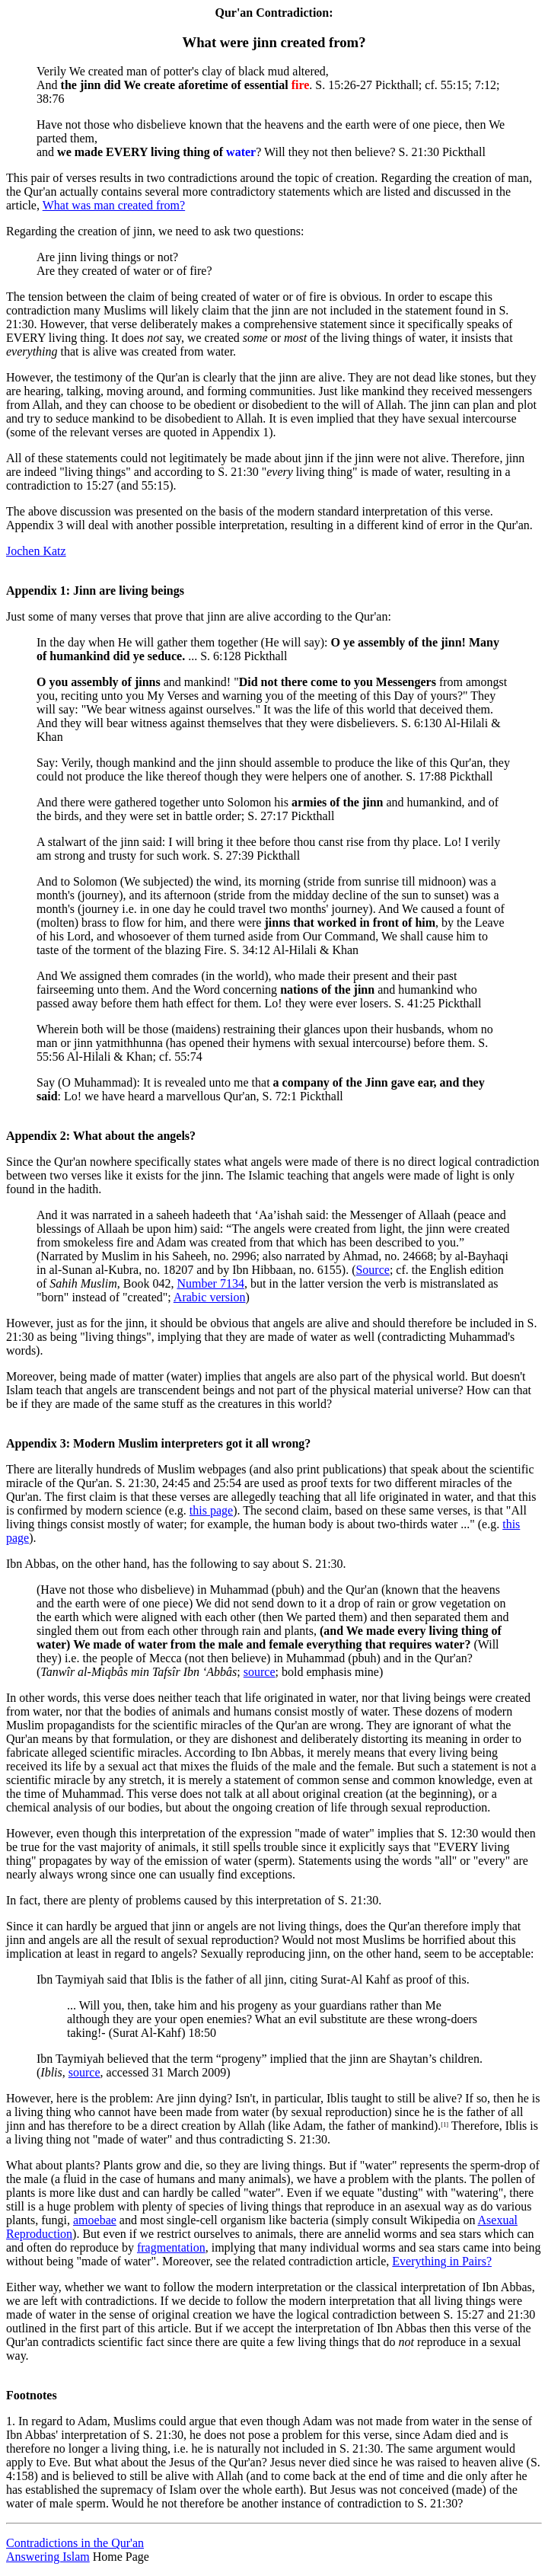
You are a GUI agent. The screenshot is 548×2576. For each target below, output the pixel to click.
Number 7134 (210, 1283)
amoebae (94, 2220)
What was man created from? (114, 205)
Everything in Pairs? (442, 2261)
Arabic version (210, 1297)
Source (372, 1269)
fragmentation (171, 2247)
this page (211, 1510)
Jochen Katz (36, 550)
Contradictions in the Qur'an (75, 2542)
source (260, 1671)
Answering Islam (48, 2556)
